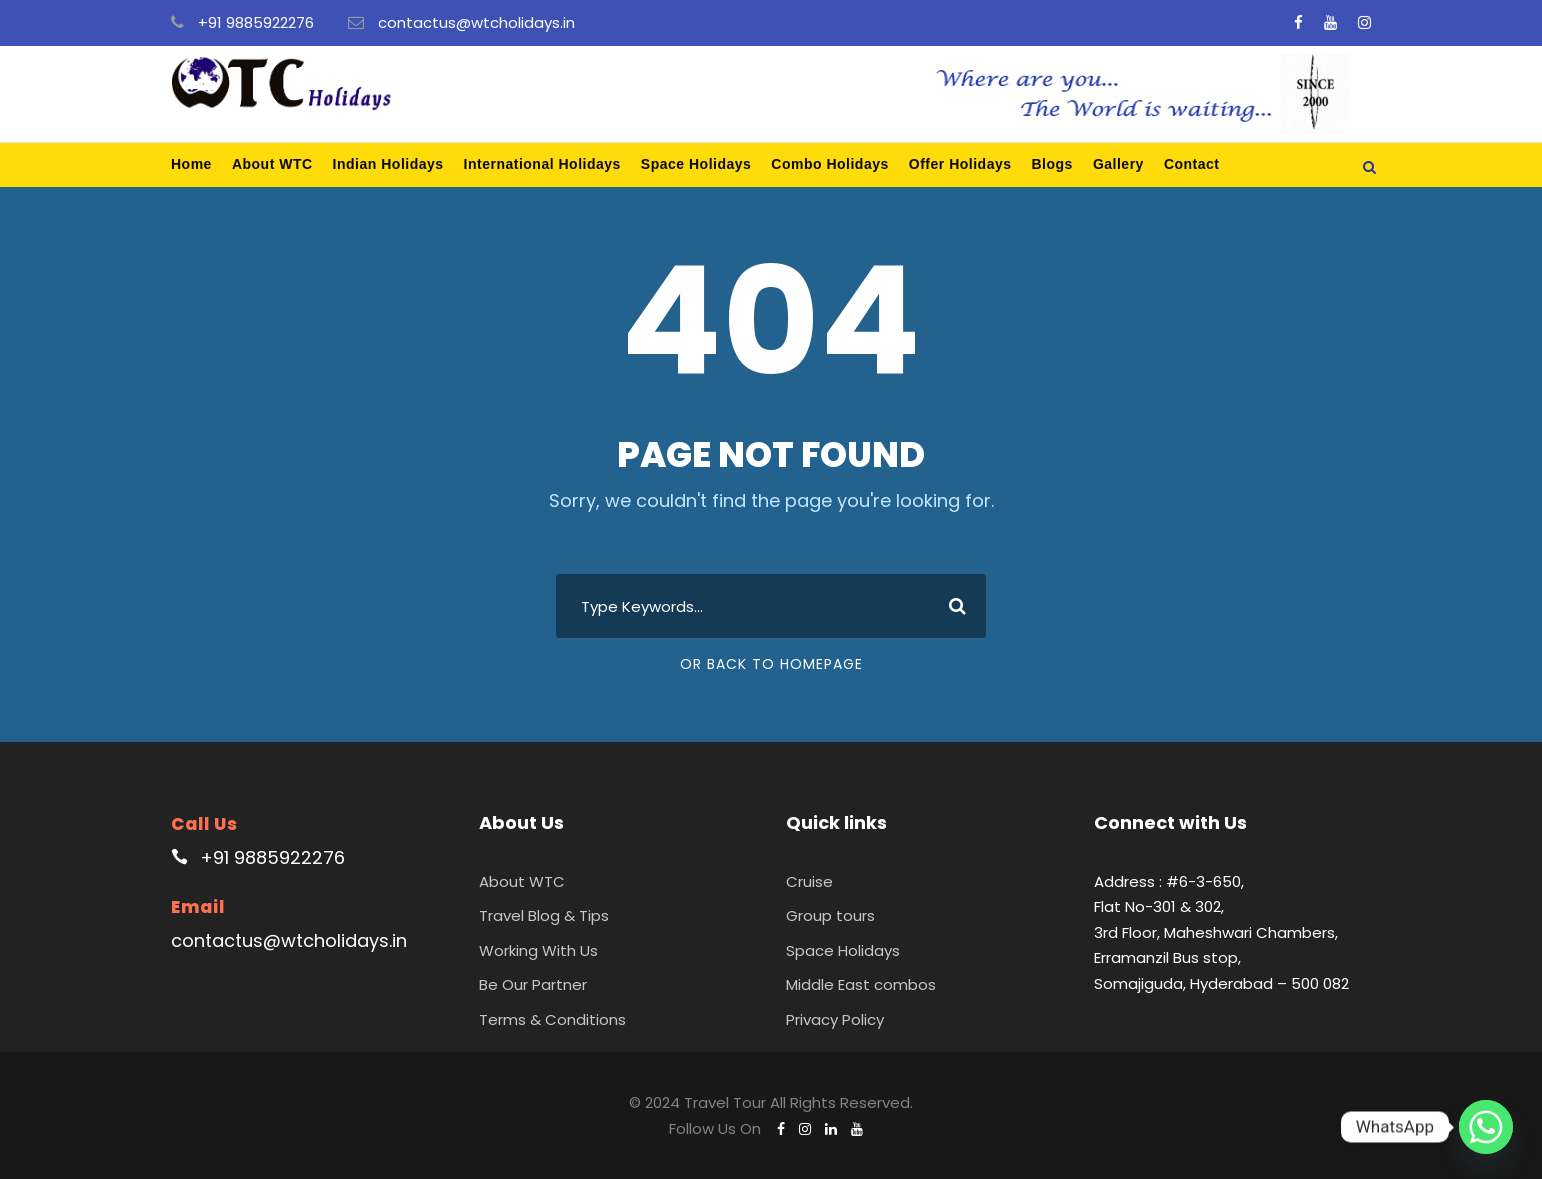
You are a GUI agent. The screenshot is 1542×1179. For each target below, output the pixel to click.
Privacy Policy (835, 1019)
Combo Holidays (829, 164)
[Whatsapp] (1486, 1127)
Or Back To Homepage (771, 664)
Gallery (1118, 164)
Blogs (1052, 164)
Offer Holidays (960, 164)
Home (191, 164)
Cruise (809, 881)
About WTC (272, 164)
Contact (1192, 164)
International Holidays (542, 164)
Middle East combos (861, 984)
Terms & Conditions (552, 1019)
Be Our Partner (533, 984)
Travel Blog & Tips (544, 915)
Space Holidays (696, 164)
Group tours (830, 915)
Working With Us (538, 950)
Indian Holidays (388, 164)
